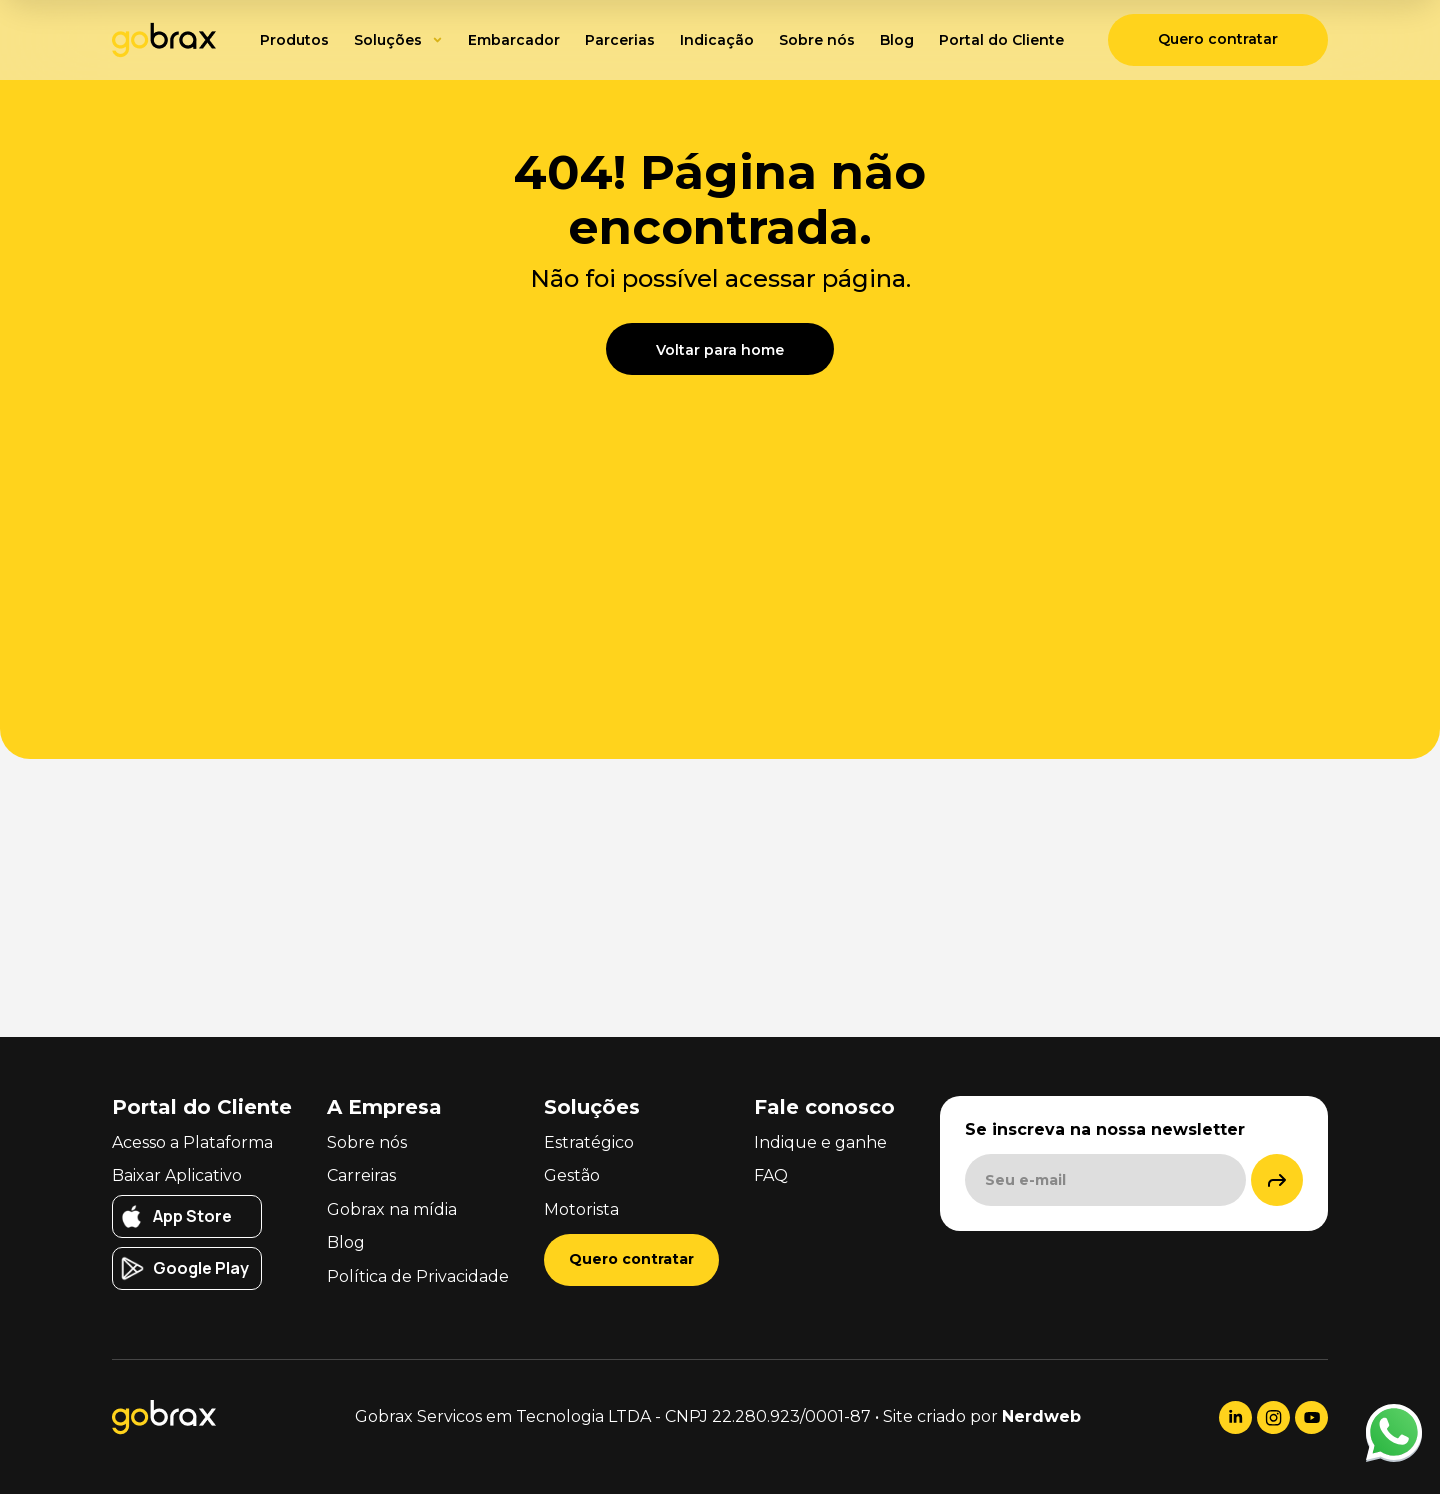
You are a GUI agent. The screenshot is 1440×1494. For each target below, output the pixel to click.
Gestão (572, 1175)
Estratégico (589, 1142)
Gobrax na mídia (392, 1209)
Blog (346, 1242)
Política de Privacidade (418, 1276)
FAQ (771, 1175)
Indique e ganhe (820, 1142)
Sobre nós (367, 1142)
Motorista (581, 1209)
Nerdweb (1041, 1416)
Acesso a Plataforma (192, 1142)
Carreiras (361, 1175)
